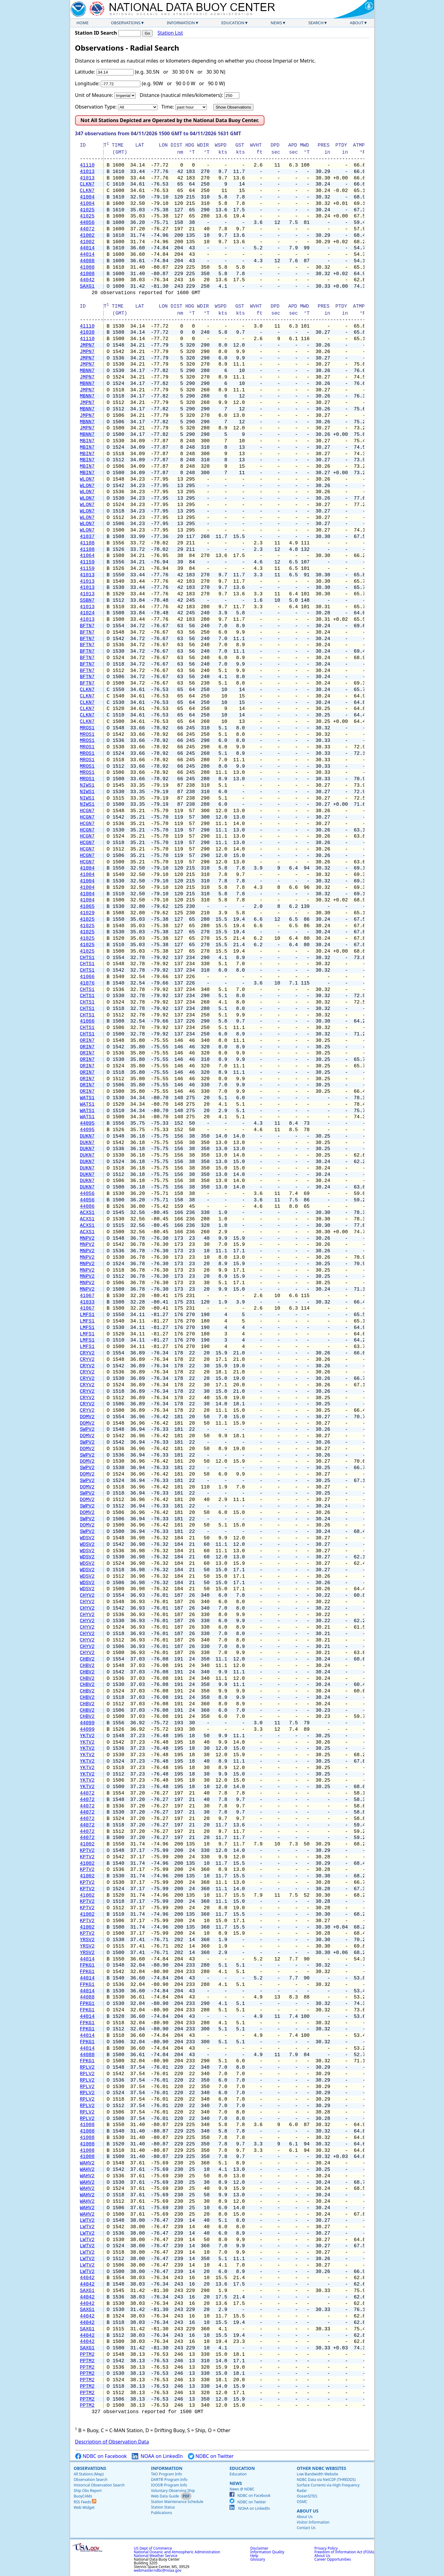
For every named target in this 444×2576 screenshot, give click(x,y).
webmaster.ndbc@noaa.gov (157, 2570)
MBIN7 (87, 441)
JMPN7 (87, 345)
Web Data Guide (165, 2496)
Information (181, 22)
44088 (87, 261)
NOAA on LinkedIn (157, 2456)
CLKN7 (87, 184)
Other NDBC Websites (321, 2468)
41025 (87, 210)
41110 (87, 165)
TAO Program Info (166, 2474)
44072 (87, 229)
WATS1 (87, 1098)
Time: (167, 106)
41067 (87, 1295)
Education (232, 22)
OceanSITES (307, 2496)
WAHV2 (87, 2163)
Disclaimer (259, 2548)
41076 (87, 983)
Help (254, 2555)
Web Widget (84, 2507)
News (276, 22)
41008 (87, 267)
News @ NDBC (242, 2489)
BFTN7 (87, 626)
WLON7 (87, 479)
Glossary (257, 2559)
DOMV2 (87, 1417)
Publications (161, 2512)
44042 (87, 280)
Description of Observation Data (112, 2441)
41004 (87, 197)
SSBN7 (87, 600)
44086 (87, 1206)
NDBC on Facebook (101, 2456)
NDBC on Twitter (211, 2456)
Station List (170, 33)
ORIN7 (87, 1040)
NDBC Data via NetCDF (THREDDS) (326, 2479)
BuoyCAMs (83, 2496)
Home (83, 22)
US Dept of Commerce (153, 2548)
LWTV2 (87, 2220)
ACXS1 (87, 1212)
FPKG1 (87, 1965)
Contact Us (306, 2527)
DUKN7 (87, 1136)
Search (316, 22)
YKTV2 (87, 1736)
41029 (87, 913)
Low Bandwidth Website (317, 2474)
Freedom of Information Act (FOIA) (344, 2552)
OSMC (302, 2501)
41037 (87, 536)
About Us (307, 2511)
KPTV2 (87, 1850)
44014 (87, 248)
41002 (87, 235)
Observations (125, 22)
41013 (87, 171)
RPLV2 (87, 2067)
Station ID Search (96, 32)
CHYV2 (87, 1595)
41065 (87, 906)
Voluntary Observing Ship (173, 2490)
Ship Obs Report (88, 2490)
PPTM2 (87, 2354)
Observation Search (91, 2479)
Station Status (163, 2507)
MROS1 (87, 728)
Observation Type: (96, 106)
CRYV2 (87, 1353)
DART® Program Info (169, 2479)
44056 (87, 222)
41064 (87, 555)
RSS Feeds (85, 2502)
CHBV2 (87, 1659)
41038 (87, 332)
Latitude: (85, 71)
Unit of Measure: (94, 95)
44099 (87, 1723)
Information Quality (267, 2552)
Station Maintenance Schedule (177, 2501)
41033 (87, 1302)
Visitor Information (313, 2522)
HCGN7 (87, 811)
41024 (87, 613)
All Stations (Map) (89, 2474)
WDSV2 (87, 1538)
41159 (87, 562)
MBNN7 (87, 370)
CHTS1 (87, 957)
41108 (87, 543)
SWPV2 (87, 1429)
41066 (87, 976)
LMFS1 (87, 1314)
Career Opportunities (332, 2559)
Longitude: (87, 83)
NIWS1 (87, 785)
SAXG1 (87, 286)
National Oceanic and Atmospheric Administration (177, 2552)
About (357, 22)
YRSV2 (87, 1940)
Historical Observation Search (99, 2485)
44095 (87, 1123)
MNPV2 (87, 1238)
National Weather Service (155, 2555)
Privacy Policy (326, 2548)
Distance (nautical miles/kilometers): (181, 95)
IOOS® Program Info (169, 2485)
